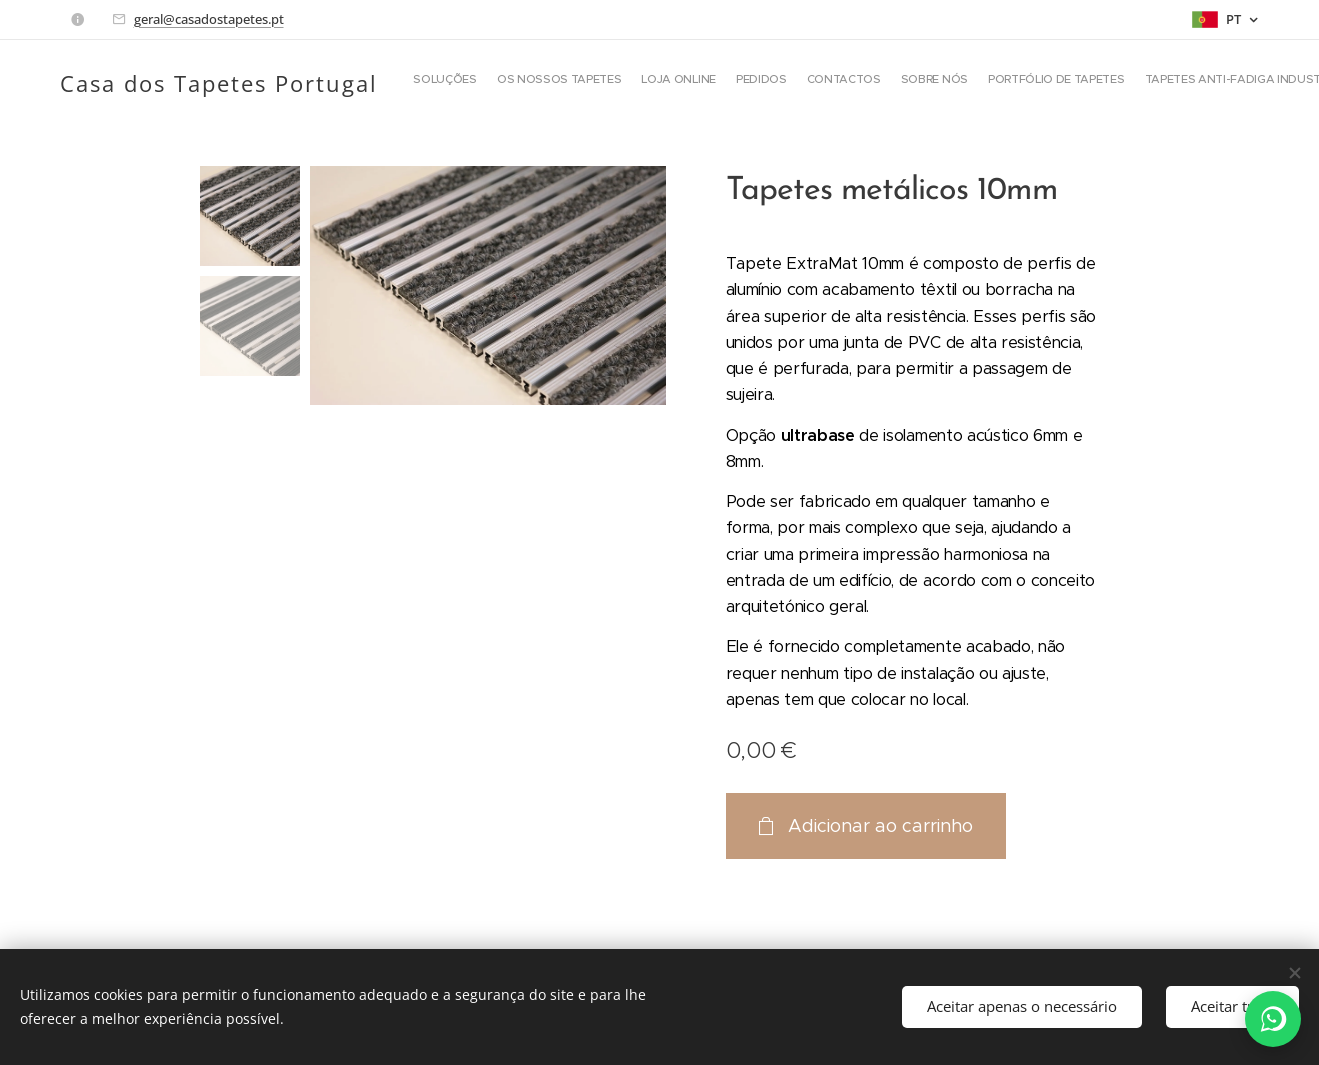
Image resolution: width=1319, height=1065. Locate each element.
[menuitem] (623, 81)
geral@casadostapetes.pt (209, 19)
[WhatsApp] (1273, 1019)
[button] (1047, 81)
